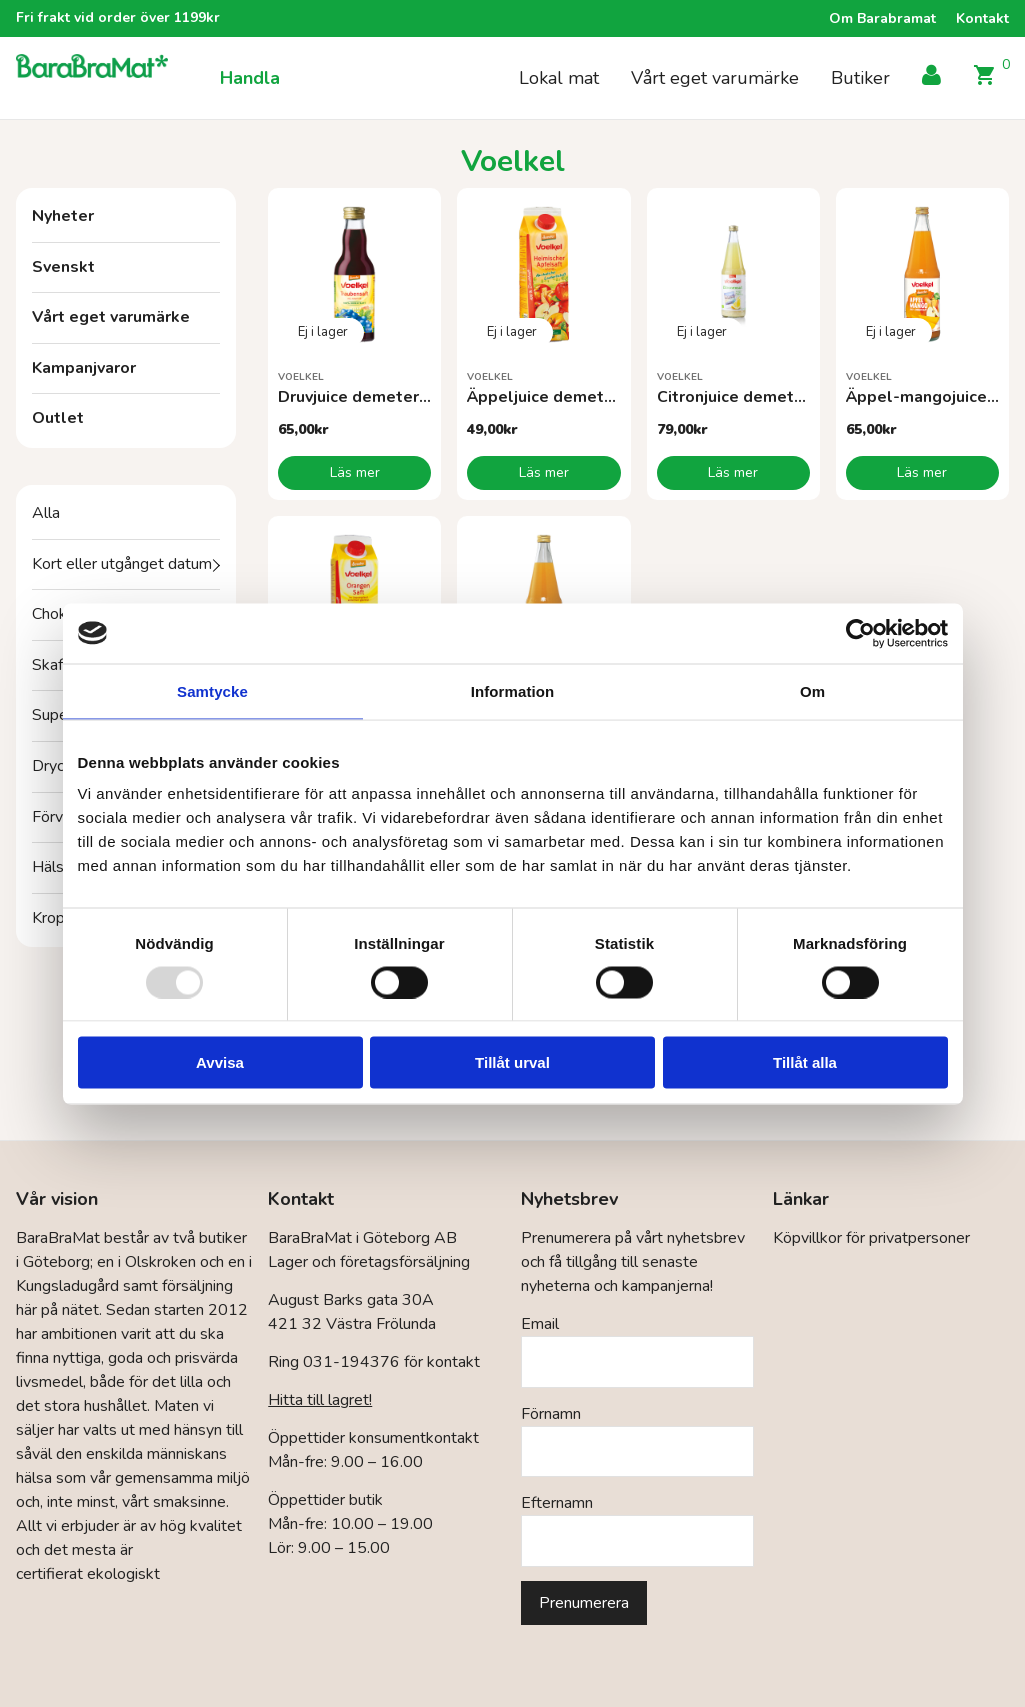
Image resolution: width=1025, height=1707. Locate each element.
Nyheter (63, 216)
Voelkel (301, 377)
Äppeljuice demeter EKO (561, 397)
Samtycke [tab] (212, 690)
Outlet (58, 418)
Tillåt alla (805, 1062)
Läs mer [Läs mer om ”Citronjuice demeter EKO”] (733, 472)
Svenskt (63, 267)
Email (540, 1324)
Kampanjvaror (84, 368)
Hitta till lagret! (320, 1400)
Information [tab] (513, 690)
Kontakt (982, 19)
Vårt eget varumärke (715, 78)
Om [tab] (812, 690)
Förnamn (551, 1414)
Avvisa (220, 1062)
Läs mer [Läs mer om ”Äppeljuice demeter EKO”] (544, 472)
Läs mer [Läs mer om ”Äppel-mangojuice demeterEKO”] (922, 472)
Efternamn (557, 1503)
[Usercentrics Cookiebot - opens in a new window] (860, 633)
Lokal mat (559, 78)
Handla (250, 78)
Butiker (860, 78)
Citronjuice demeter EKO (751, 397)
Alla (46, 513)
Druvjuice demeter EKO (366, 397)
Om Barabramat (882, 19)
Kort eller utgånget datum (122, 564)
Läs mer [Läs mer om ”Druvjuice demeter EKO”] (355, 472)
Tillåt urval (512, 1062)
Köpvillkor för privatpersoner (871, 1238)
